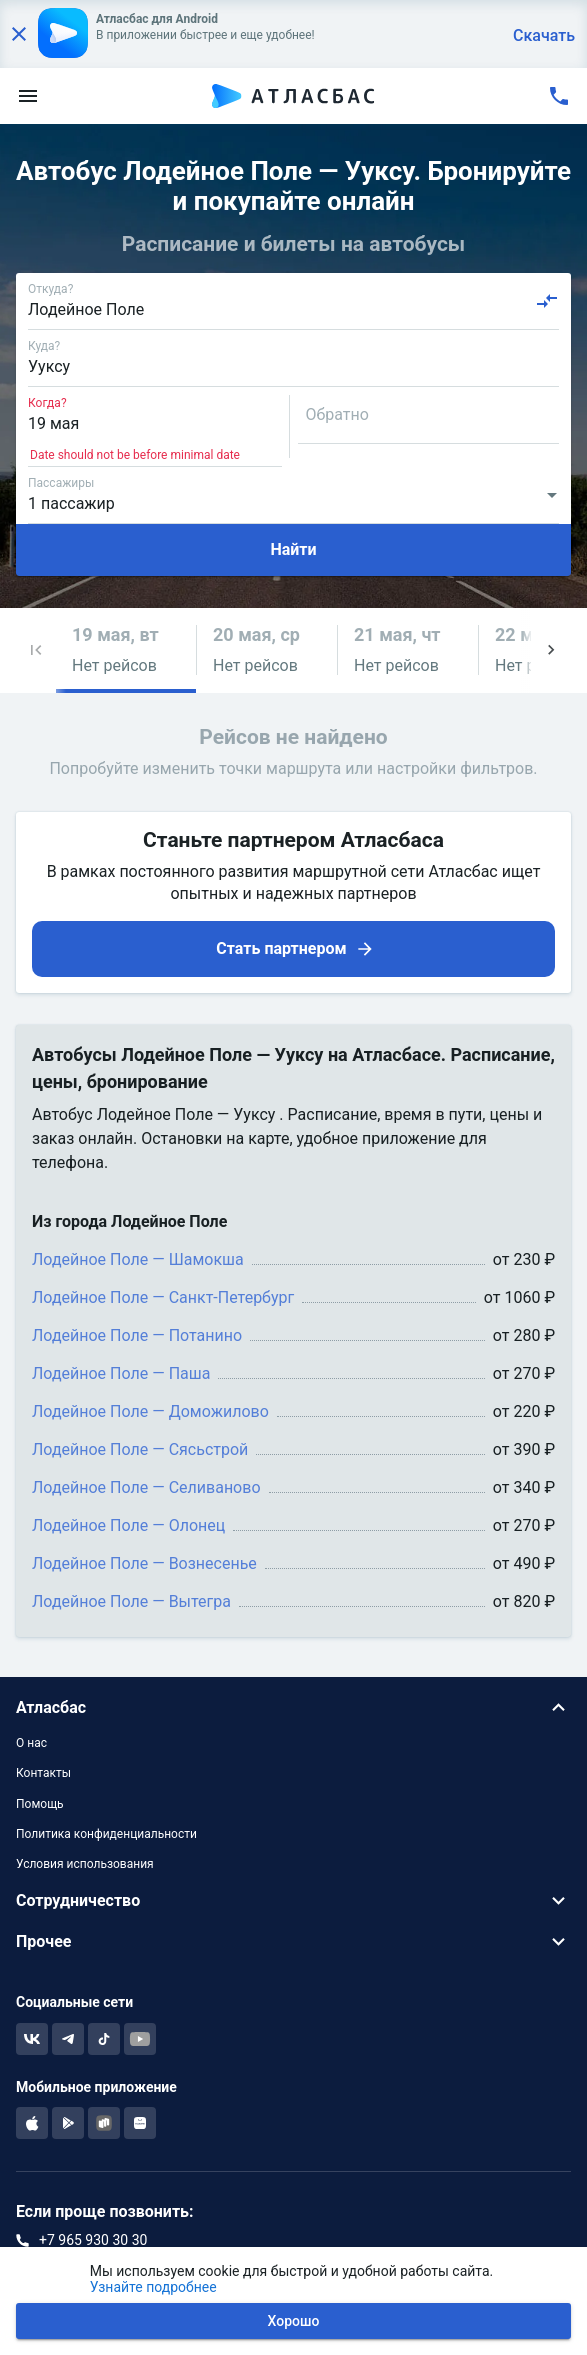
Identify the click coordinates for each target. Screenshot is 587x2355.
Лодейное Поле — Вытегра (131, 1601)
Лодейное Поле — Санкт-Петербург (163, 1297)
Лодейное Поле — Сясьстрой (140, 1449)
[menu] (28, 96)
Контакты (43, 1773)
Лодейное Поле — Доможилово (150, 1411)
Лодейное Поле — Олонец (128, 1525)
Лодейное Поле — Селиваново (146, 1487)
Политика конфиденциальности (106, 1834)
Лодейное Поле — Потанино (137, 1335)
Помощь (40, 1804)
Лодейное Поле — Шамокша (138, 1259)
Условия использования (85, 1864)
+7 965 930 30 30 (93, 2240)
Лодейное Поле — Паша (121, 1373)
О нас (31, 1743)
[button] (36, 650)
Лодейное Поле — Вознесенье (144, 1563)
